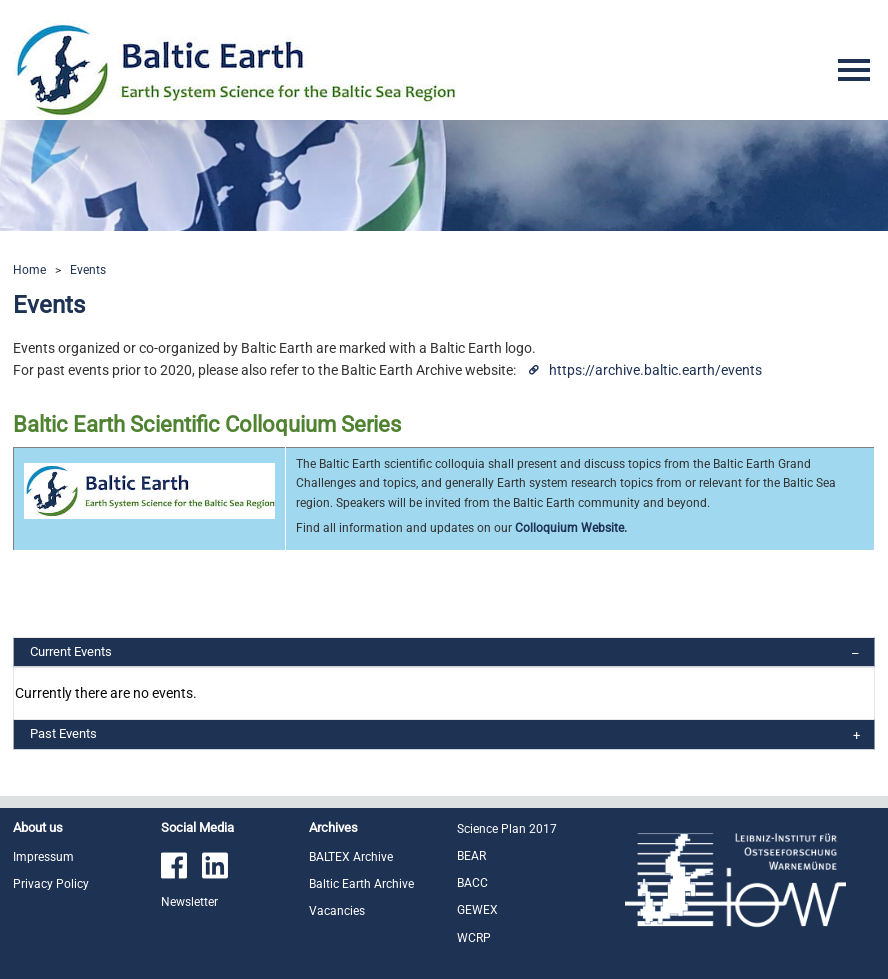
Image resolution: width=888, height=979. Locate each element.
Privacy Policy (51, 884)
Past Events (63, 733)
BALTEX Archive (351, 857)
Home (29, 270)
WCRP (474, 938)
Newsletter (189, 902)
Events (88, 270)
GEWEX (477, 910)
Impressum (43, 857)
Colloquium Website (569, 528)
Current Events (71, 651)
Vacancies (337, 911)
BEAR (471, 856)
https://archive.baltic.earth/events (655, 370)
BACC (472, 883)
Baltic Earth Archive (361, 884)
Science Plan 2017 (507, 829)
